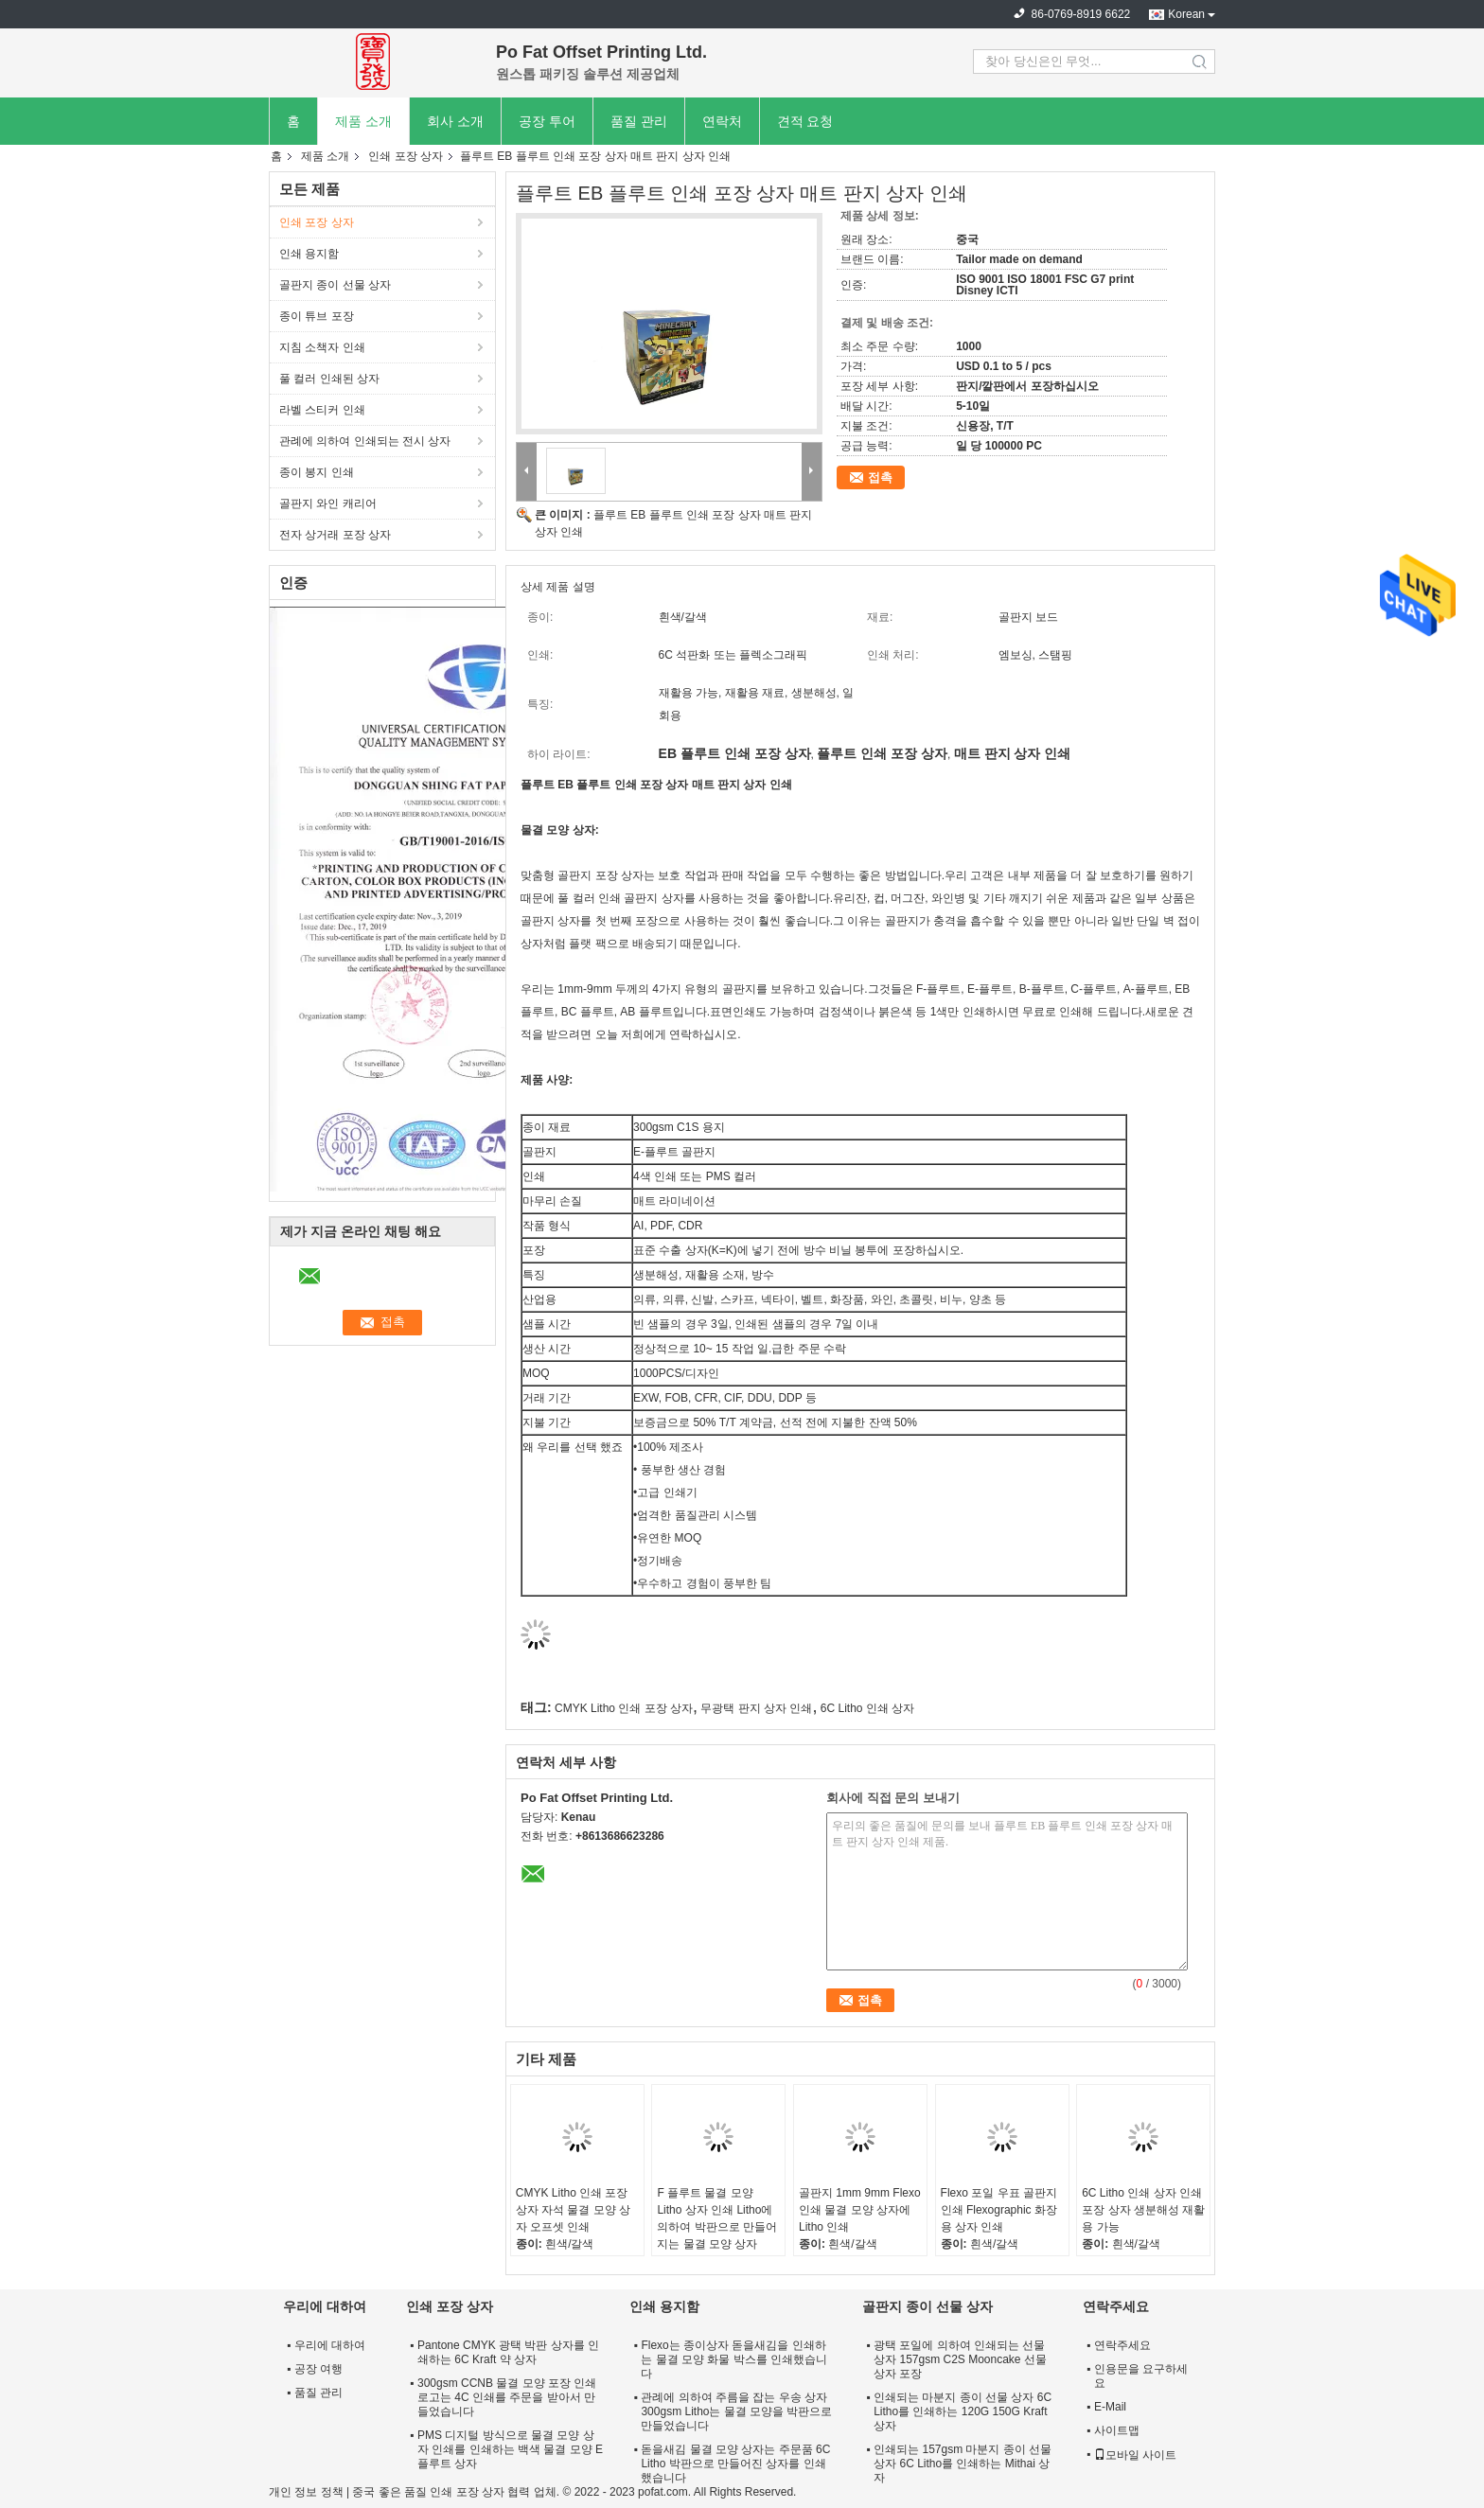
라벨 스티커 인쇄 (322, 409)
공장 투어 (547, 121)
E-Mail (1110, 2406)
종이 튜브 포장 (316, 316)
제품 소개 (363, 121)
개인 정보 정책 (306, 2492)
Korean (1186, 14)
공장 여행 (318, 2369)
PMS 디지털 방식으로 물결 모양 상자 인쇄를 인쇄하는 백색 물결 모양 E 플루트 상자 (510, 2449)
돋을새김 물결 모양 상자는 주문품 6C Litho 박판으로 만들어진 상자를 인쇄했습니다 (735, 2463)
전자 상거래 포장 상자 (335, 534)
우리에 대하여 (329, 2345)
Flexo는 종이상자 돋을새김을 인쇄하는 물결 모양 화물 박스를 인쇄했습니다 (734, 2359)
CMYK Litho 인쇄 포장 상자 (624, 1708)
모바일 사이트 (1135, 2455)
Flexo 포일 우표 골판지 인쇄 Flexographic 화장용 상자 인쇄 (999, 2210)
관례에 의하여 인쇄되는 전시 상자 (364, 441)
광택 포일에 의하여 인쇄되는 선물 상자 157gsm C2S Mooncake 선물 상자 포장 (960, 2359)
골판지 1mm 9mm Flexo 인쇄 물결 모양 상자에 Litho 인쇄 (860, 2210)
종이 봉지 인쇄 (316, 472)
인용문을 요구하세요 (1141, 2376)
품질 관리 (638, 121)
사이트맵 (1117, 2430)
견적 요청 (805, 121)
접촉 (880, 477)
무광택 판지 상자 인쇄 (756, 1708)
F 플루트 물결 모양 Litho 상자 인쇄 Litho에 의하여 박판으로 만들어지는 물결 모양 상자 (717, 2218)
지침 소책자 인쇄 (322, 347)
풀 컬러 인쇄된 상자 (329, 378)
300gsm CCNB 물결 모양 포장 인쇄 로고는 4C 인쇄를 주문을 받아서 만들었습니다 (506, 2397)
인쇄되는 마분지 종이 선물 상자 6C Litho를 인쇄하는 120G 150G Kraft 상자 (962, 2411)
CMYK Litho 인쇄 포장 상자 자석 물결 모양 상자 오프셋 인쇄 (573, 2210)
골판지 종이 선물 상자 (335, 284)
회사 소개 (455, 121)
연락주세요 (1122, 2345)
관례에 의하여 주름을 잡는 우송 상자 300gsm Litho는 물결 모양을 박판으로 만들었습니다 (736, 2411)
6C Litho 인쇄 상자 (867, 1708)
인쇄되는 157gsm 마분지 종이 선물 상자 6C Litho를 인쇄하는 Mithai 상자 (962, 2463)
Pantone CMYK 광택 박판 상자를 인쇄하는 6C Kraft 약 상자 (508, 2352)
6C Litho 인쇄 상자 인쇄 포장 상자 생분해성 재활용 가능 (1143, 2210)
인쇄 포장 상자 (405, 156)
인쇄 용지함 (309, 253)
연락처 (722, 121)
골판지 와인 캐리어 (328, 503)
